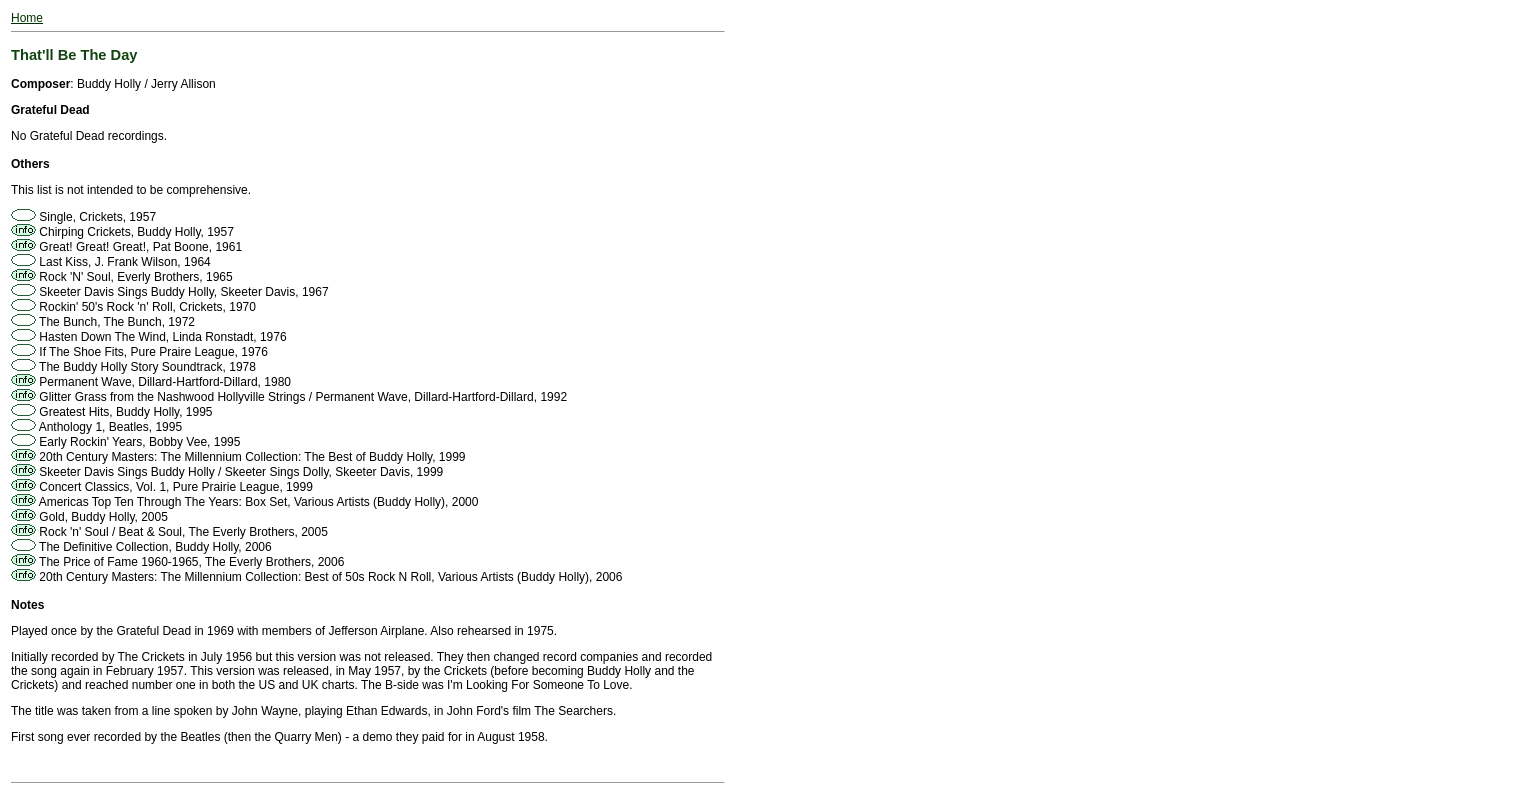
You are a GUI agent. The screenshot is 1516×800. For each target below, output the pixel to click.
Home (27, 18)
